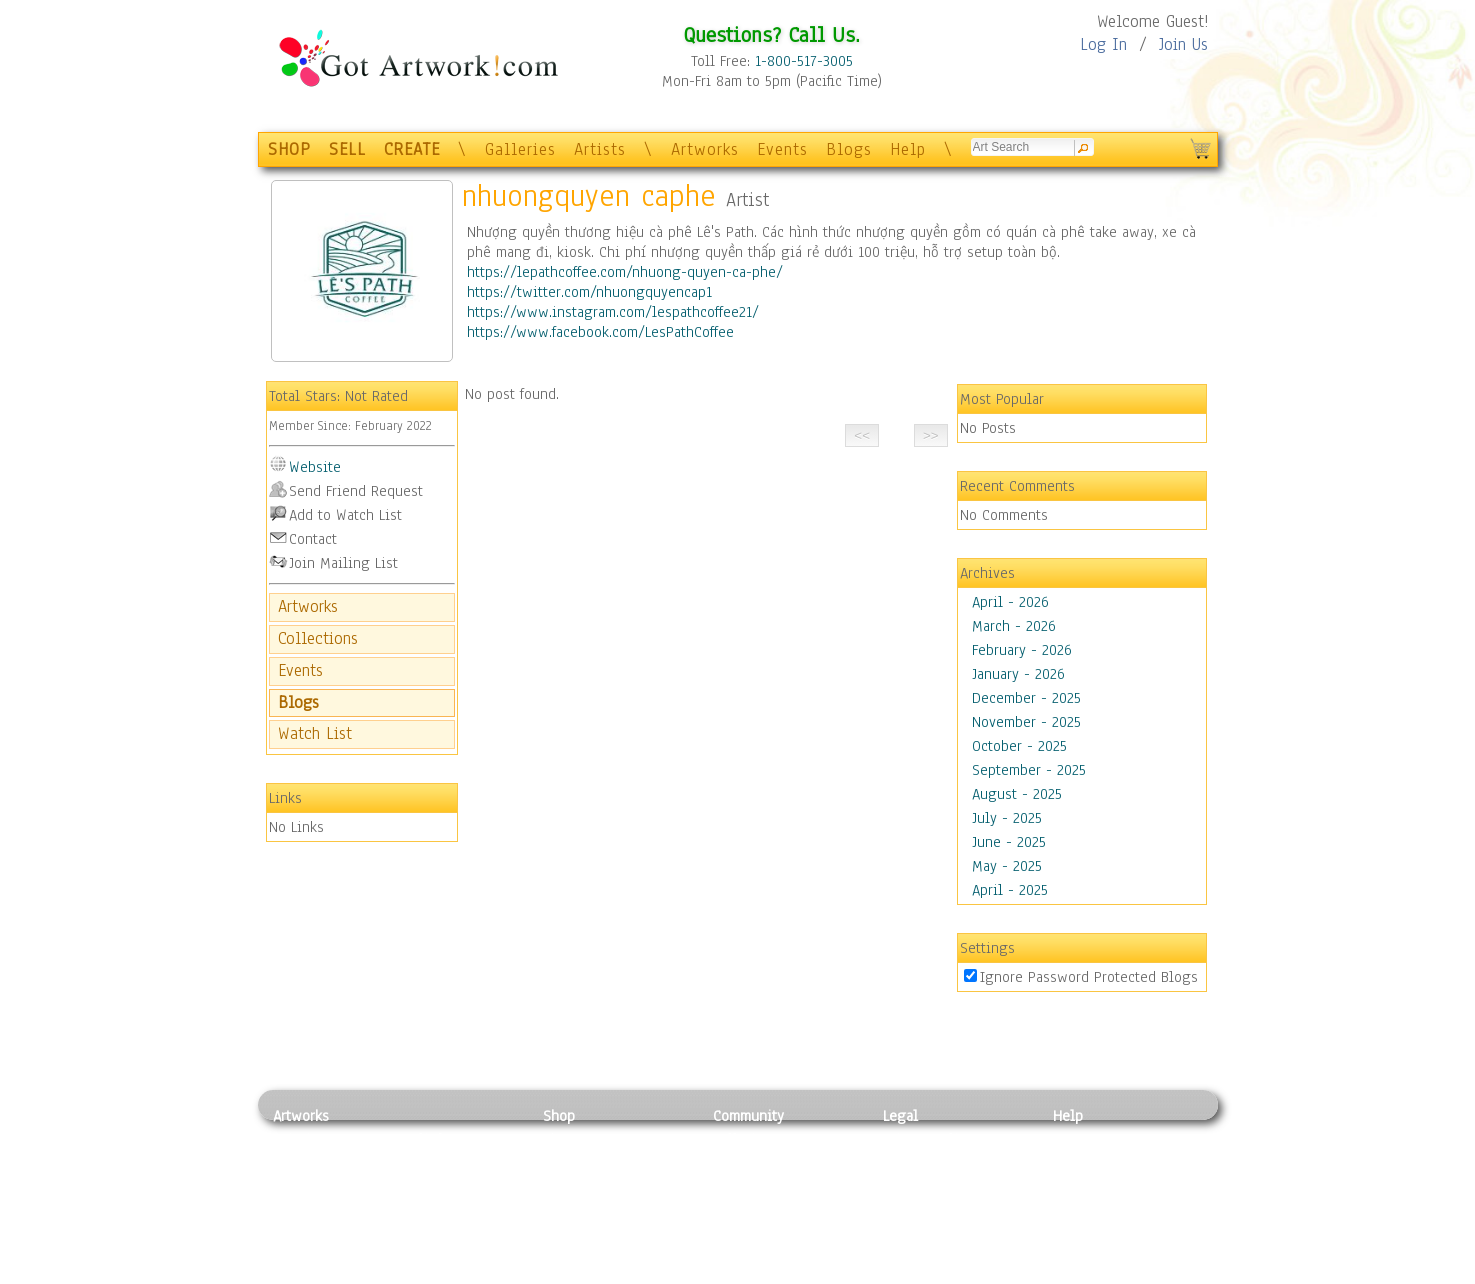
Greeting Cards (591, 1206)
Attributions (916, 1183)
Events (782, 149)
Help (908, 149)
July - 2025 (1007, 818)
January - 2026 (1018, 674)
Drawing (300, 1183)
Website (315, 467)
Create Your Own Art (607, 1273)
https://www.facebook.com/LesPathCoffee (600, 332)
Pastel (423, 1161)
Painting (300, 1139)
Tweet (1072, 1273)
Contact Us (1087, 1139)
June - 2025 (1009, 842)
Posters (566, 1183)
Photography (313, 1161)
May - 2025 (1007, 866)
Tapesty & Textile (458, 1228)
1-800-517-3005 (804, 61)
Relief (422, 1139)
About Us (1082, 1183)
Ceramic (428, 1206)
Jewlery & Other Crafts (463, 1273)
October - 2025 (1019, 746)
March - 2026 (1014, 626)
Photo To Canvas (595, 1139)
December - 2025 (1026, 698)
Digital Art (307, 1206)
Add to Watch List (345, 515)
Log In (1103, 44)
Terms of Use (924, 1161)
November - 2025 (1026, 722)
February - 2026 (1022, 650)
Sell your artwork (769, 1228)
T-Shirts (568, 1228)
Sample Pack (1093, 1161)
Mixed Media (314, 1228)
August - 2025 (1017, 794)
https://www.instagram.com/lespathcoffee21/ (613, 312)
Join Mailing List (343, 563)
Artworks (705, 149)
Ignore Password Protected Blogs (1089, 977)
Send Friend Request (356, 491)
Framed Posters (591, 1161)
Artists (600, 149)
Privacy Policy (928, 1139)
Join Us (1183, 44)
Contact (313, 539)
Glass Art (431, 1251)
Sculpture (304, 1251)
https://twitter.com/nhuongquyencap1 (589, 292)
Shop (559, 1116)
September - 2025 (1029, 770)
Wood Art (432, 1183)
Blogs (849, 149)
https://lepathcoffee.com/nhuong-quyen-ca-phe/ (625, 272)
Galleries (520, 149)
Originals (573, 1251)
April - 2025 (1010, 890)
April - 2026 (1010, 602)
